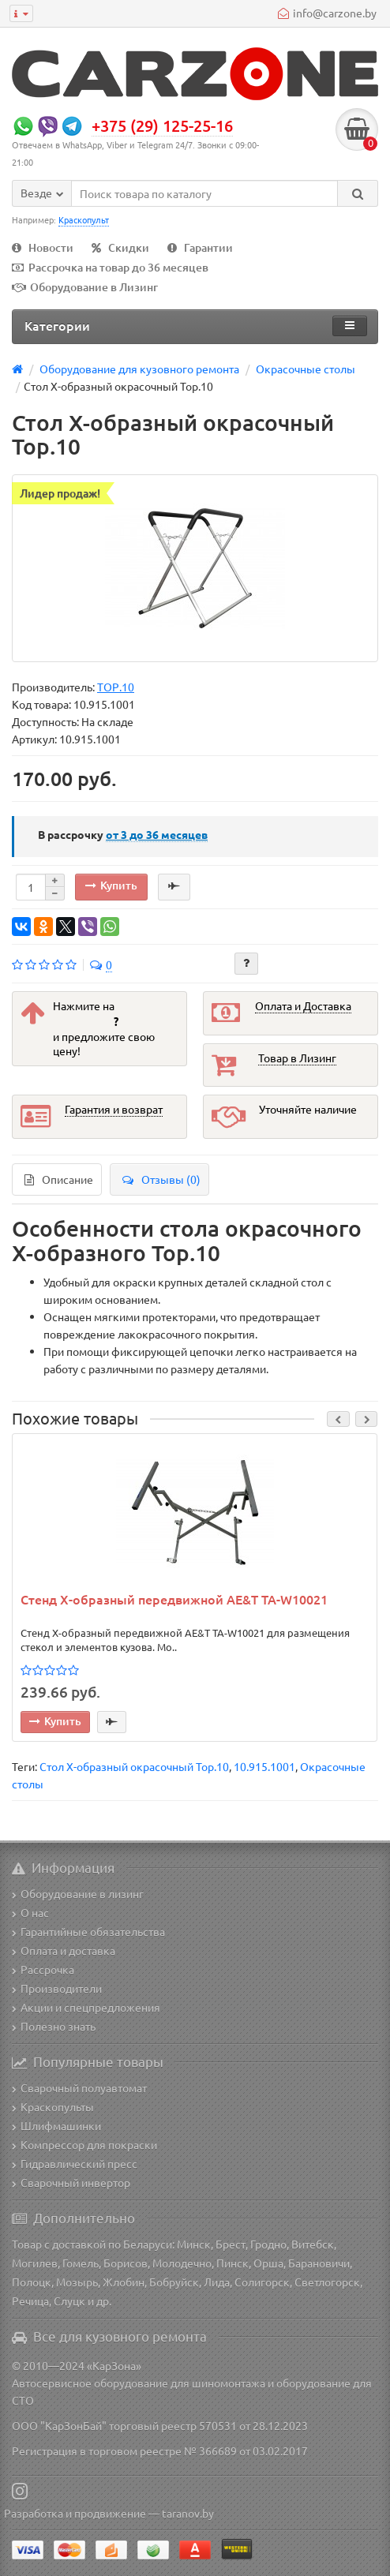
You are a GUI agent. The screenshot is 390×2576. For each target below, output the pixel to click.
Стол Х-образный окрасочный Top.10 (134, 1766)
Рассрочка (43, 1969)
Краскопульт (83, 219)
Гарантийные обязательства (88, 1931)
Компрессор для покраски (84, 2144)
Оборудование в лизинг (78, 1893)
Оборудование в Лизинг (85, 286)
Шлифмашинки (56, 2125)
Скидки (120, 247)
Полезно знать (54, 2026)
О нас (30, 1912)
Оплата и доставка (63, 1950)
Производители (57, 1988)
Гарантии (200, 247)
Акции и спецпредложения (86, 2007)
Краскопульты (53, 2106)
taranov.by (188, 2513)
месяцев (157, 834)
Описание (58, 1179)
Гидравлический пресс (74, 2163)
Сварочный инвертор (71, 2182)
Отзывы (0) (161, 1179)
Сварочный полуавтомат (79, 2087)
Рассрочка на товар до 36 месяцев (110, 267)
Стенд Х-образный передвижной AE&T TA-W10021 (174, 1600)
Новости (42, 247)
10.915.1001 (264, 1766)
